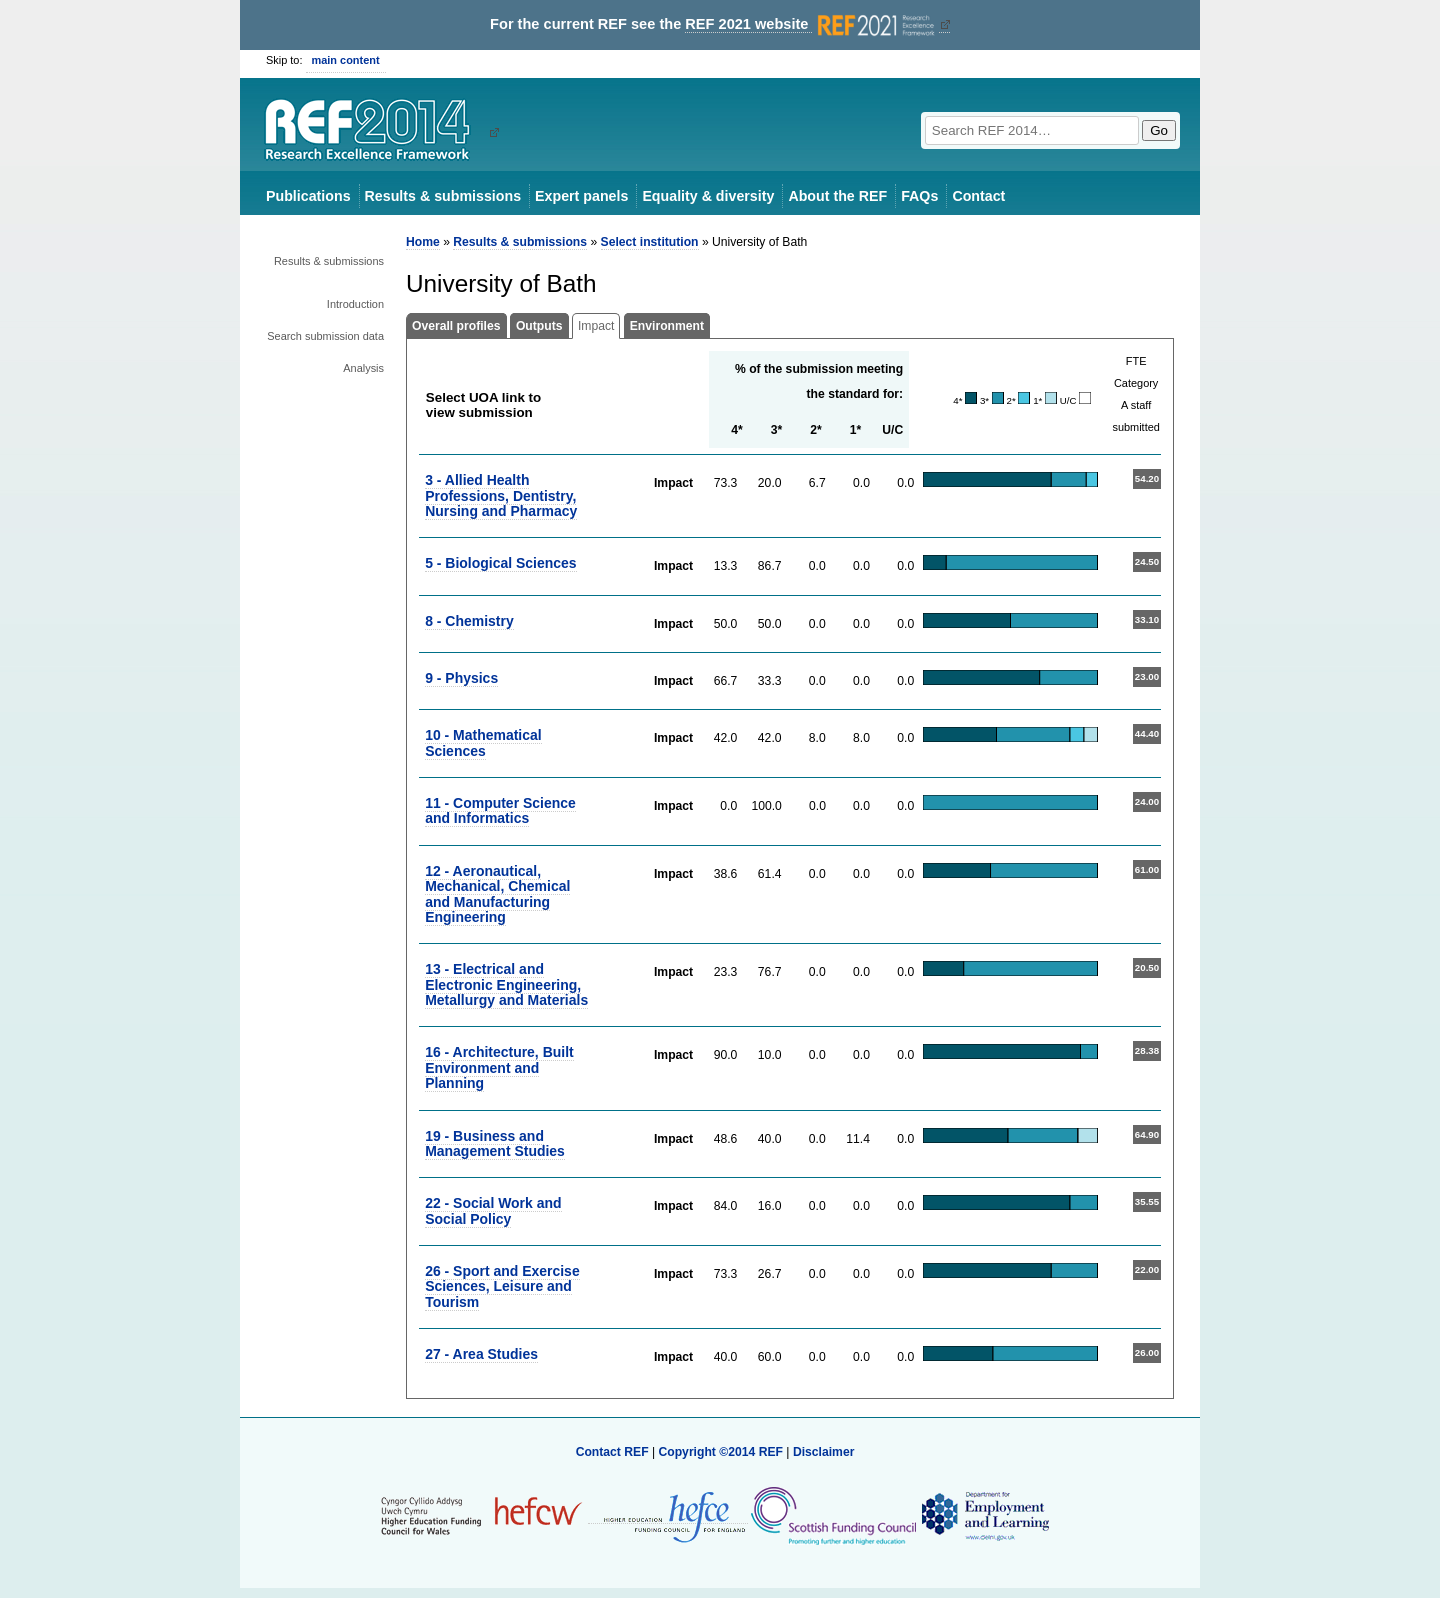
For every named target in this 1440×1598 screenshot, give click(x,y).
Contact (978, 196)
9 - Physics (461, 678)
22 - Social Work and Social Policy (493, 1210)
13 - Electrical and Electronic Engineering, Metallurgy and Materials (506, 984)
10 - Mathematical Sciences (483, 742)
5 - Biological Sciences (500, 563)
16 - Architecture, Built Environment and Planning (499, 1067)
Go (1159, 130)
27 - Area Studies (481, 1354)
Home (423, 242)
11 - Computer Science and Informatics (500, 810)
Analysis (363, 368)
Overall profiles (456, 326)
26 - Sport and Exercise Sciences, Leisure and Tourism (502, 1286)
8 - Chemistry (469, 621)
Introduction (355, 304)
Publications (308, 196)
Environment (667, 326)
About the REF (837, 196)
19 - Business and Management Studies (495, 1143)
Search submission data (325, 336)
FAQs (919, 196)
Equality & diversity (708, 196)
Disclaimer (824, 1452)
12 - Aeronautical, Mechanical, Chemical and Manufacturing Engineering (497, 894)
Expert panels (581, 196)
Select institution (650, 242)
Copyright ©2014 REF (722, 1452)
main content (346, 60)
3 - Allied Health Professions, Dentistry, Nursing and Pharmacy (501, 495)
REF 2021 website (811, 24)
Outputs (539, 326)
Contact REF (612, 1452)
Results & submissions (443, 196)
